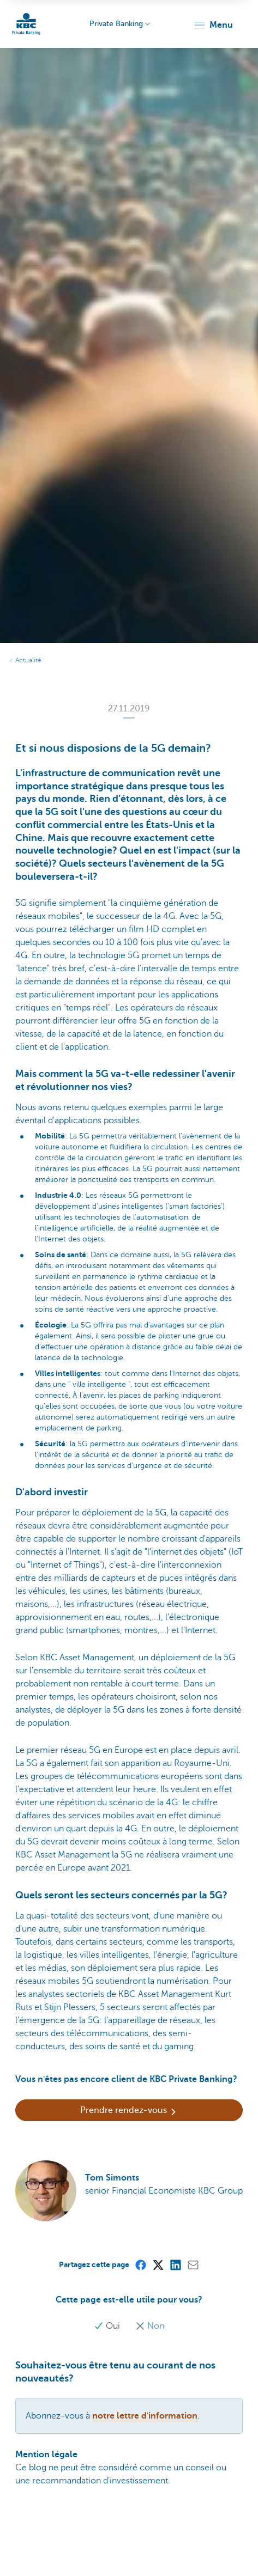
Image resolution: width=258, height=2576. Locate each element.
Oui (108, 2326)
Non (149, 2326)
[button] (213, 25)
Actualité (28, 660)
